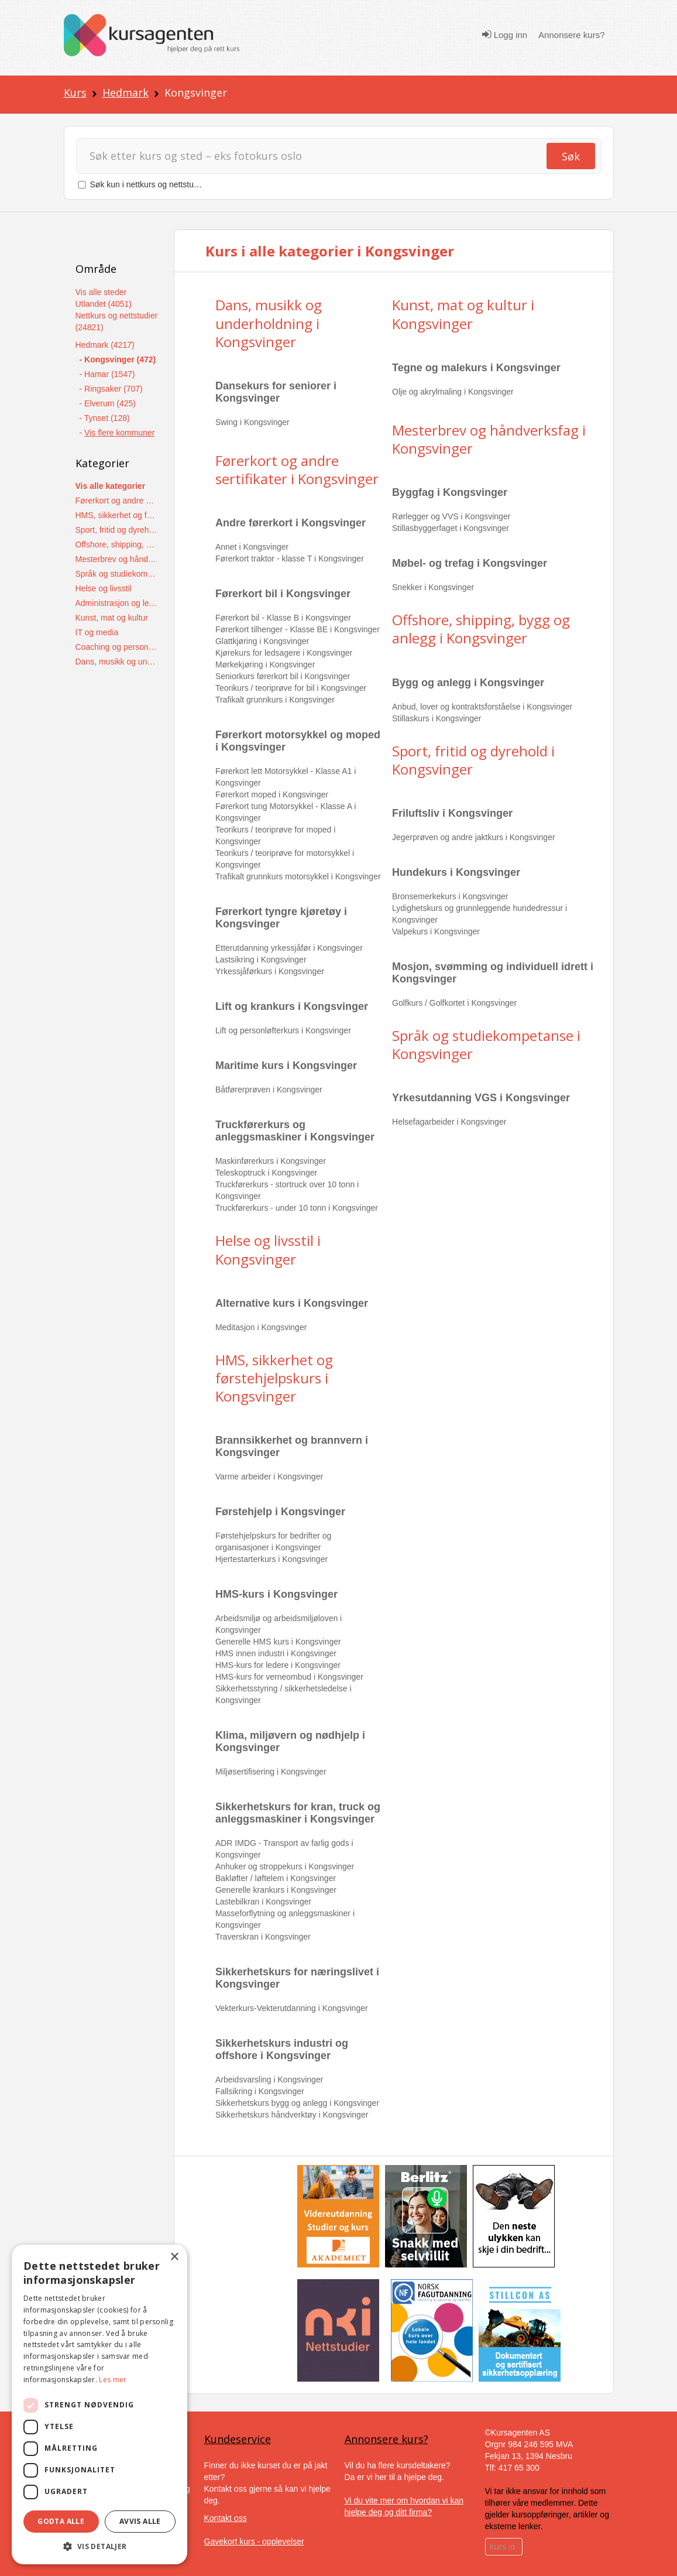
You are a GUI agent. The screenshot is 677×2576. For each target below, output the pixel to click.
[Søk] (317, 156)
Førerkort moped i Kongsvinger (271, 794)
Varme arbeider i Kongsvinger (269, 1476)
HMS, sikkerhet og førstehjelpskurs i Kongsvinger (274, 1378)
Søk (571, 156)
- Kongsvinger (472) (118, 359)
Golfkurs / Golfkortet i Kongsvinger (454, 1003)
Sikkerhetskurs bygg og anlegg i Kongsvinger (297, 2103)
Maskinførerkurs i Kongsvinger (270, 1161)
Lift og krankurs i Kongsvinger (291, 1006)
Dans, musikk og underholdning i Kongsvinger (268, 323)
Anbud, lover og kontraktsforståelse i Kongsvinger (482, 706)
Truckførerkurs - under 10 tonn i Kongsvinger (296, 1207)
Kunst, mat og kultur (112, 617)
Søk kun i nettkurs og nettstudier (149, 184)
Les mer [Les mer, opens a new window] (112, 2380)
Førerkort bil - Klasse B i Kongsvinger (283, 617)
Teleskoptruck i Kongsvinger (266, 1172)
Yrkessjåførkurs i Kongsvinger (269, 971)
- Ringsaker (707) (111, 388)
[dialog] (99, 2404)
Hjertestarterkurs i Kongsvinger (271, 1559)
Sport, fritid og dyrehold (116, 530)
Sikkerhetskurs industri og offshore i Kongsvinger (281, 2049)
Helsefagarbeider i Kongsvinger (449, 1121)
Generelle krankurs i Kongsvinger (275, 1890)
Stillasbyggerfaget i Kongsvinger (450, 528)
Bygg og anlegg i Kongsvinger (468, 682)
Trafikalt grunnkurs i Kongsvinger (275, 699)
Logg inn (504, 34)
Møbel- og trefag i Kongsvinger (469, 563)
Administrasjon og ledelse (116, 603)
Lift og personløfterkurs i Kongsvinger (283, 1030)
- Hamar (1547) (107, 374)
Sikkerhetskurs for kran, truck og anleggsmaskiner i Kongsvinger (297, 1813)
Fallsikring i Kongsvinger (259, 2091)
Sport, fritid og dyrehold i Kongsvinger (473, 760)
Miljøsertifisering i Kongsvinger (271, 1771)
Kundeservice (237, 2439)
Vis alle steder (101, 292)
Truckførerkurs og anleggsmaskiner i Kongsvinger (294, 1131)
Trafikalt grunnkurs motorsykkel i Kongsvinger (298, 876)
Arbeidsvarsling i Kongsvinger (269, 2079)
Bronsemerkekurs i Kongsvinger (450, 896)
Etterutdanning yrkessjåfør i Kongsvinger (289, 948)
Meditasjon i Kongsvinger (261, 1327)
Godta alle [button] (60, 2521)
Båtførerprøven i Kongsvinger (268, 1089)
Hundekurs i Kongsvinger (456, 872)
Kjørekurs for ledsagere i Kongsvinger (283, 652)
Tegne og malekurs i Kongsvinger (476, 368)
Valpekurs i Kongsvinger (436, 931)
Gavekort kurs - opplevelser (254, 2541)
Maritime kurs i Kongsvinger (286, 1065)
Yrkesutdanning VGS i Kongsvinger (481, 1098)
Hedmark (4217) (105, 345)
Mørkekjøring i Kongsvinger (265, 664)
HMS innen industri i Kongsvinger (275, 1653)
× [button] (174, 2257)
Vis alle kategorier (110, 486)
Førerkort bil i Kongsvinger (282, 594)
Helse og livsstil (103, 588)
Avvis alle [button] (140, 2521)
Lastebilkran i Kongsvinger (263, 1901)
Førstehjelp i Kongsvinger (280, 1511)
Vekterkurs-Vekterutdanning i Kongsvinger (291, 2008)
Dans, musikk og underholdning (116, 661)
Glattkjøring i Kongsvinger (262, 641)
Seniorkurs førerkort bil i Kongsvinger (282, 676)
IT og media (97, 632)
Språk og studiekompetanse (116, 573)
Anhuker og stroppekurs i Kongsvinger (284, 1866)
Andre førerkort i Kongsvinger (290, 523)
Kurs (75, 92)
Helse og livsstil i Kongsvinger (268, 1249)
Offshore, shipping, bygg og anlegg (116, 544)
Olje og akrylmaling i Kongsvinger (453, 391)
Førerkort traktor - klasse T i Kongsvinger (289, 558)
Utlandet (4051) (103, 304)
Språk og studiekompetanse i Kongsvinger (486, 1044)
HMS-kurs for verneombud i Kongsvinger (289, 1676)
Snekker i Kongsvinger (433, 587)
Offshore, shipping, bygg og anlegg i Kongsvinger (481, 629)
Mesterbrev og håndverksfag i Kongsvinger (489, 439)
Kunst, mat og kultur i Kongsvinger (463, 314)
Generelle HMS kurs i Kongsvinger (278, 1641)
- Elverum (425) (108, 403)
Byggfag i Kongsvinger (449, 492)
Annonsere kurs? (571, 35)
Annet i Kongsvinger (251, 546)
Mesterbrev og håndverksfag (116, 559)
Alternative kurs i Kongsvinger (291, 1303)
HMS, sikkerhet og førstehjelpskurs (116, 515)
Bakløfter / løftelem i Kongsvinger (275, 1878)
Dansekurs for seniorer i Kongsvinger (275, 392)
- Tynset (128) (105, 418)
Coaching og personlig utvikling (116, 647)
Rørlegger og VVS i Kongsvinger (451, 516)
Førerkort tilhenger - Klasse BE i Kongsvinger (297, 629)
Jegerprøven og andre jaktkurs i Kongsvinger (473, 837)
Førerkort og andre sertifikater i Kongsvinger (297, 469)
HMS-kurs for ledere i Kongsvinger (278, 1665)
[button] (99, 2546)
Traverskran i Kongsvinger (263, 1936)
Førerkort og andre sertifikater (116, 500)
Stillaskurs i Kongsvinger (437, 718)
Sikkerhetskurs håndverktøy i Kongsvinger (291, 2114)
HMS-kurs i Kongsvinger (276, 1594)
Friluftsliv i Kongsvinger (452, 813)
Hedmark (125, 92)
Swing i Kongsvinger (252, 422)
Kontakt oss (225, 2518)
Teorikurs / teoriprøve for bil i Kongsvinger (290, 688)
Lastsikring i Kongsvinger (261, 959)
